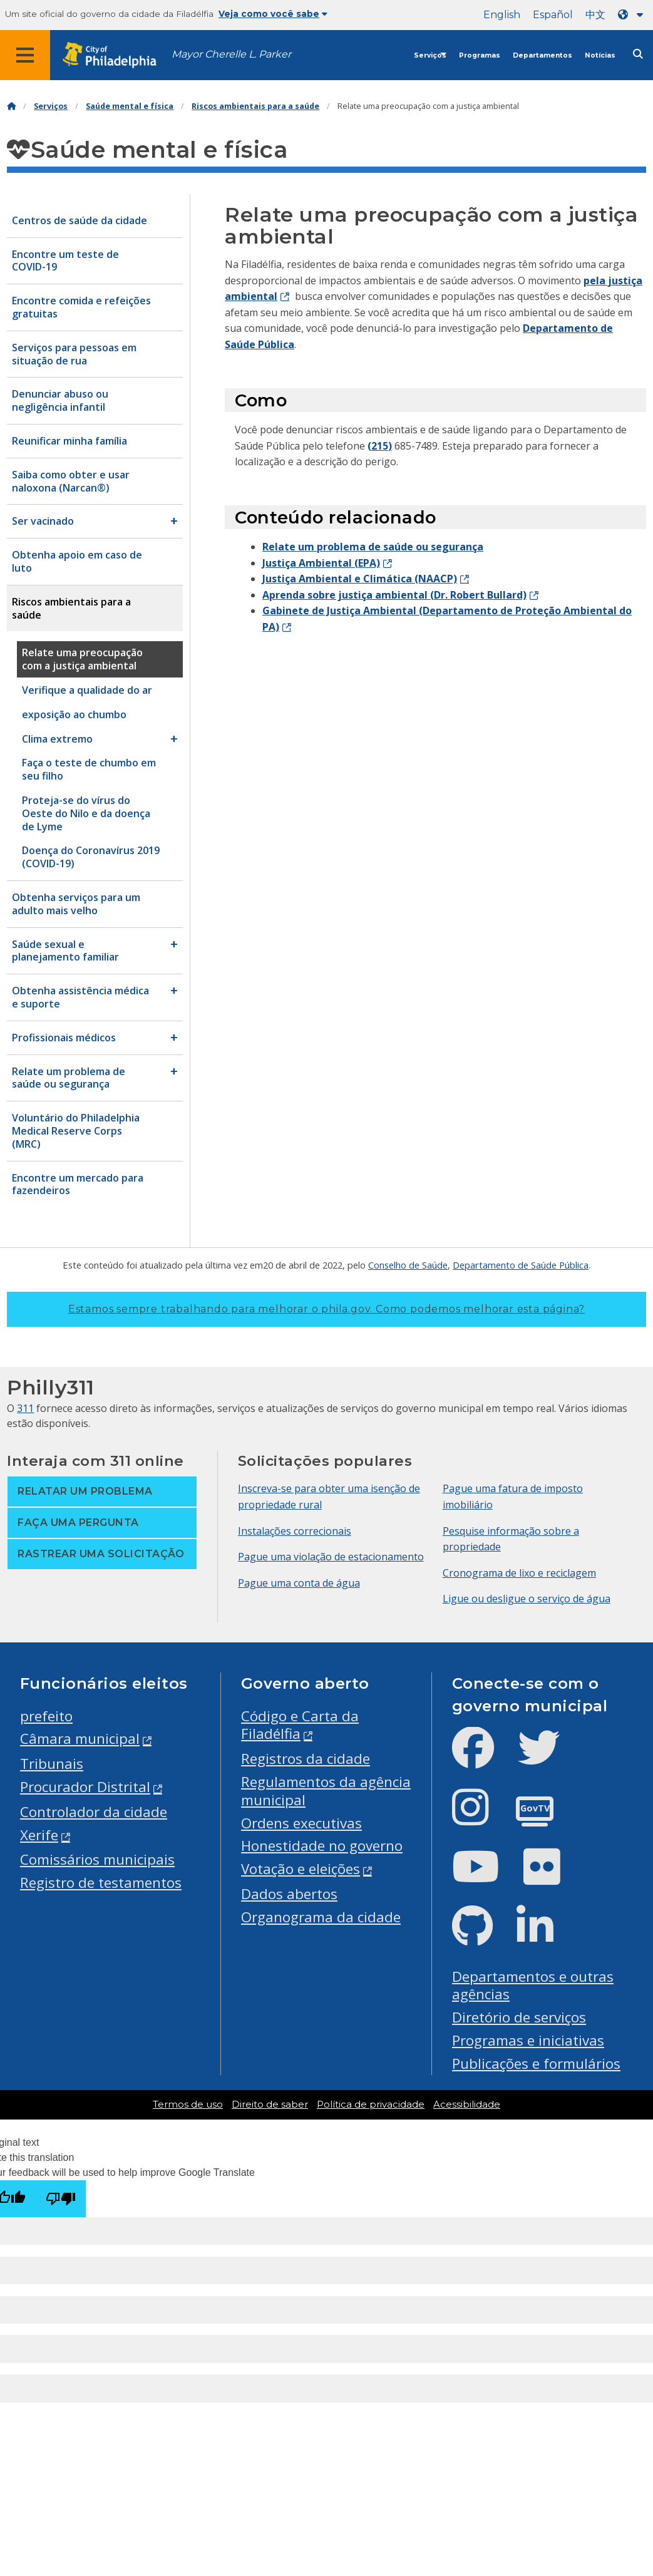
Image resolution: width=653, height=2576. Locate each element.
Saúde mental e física (129, 106)
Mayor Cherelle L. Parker (231, 54)
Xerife (39, 1835)
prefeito (46, 1716)
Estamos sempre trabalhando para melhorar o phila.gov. (326, 1309)
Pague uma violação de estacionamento (331, 1557)
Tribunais (51, 1763)
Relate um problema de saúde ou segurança (372, 547)
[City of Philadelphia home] (116, 55)
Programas (479, 55)
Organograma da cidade (321, 1917)
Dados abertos (289, 1894)
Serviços (430, 55)
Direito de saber (270, 2104)
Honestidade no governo (322, 1845)
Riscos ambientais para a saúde (255, 106)
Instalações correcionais (294, 1531)
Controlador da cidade (93, 1811)
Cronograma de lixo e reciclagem (519, 1573)
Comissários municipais (97, 1859)
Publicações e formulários (536, 2063)
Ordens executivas (301, 1823)
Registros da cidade (305, 1758)
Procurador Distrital (85, 1786)
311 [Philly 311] (25, 1408)
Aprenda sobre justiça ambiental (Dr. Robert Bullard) (394, 595)
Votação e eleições (300, 1868)
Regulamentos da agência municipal (326, 1791)
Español (553, 15)
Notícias (600, 55)
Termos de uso (188, 2104)
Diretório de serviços (519, 2017)
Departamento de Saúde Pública (521, 1265)
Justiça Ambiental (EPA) (321, 563)
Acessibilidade (466, 2104)
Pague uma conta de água (299, 1583)
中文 (595, 15)
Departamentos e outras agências (533, 1985)
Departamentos (542, 55)
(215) (380, 446)
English (501, 15)
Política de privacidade (370, 2104)
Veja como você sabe (273, 14)
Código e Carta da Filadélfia (300, 1725)
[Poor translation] (61, 2198)
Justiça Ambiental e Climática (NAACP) (359, 578)
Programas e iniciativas (528, 2040)
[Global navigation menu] (25, 55)
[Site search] (638, 54)
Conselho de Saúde (408, 1265)
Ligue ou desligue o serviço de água (526, 1598)
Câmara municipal (80, 1738)
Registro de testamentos (101, 1882)
